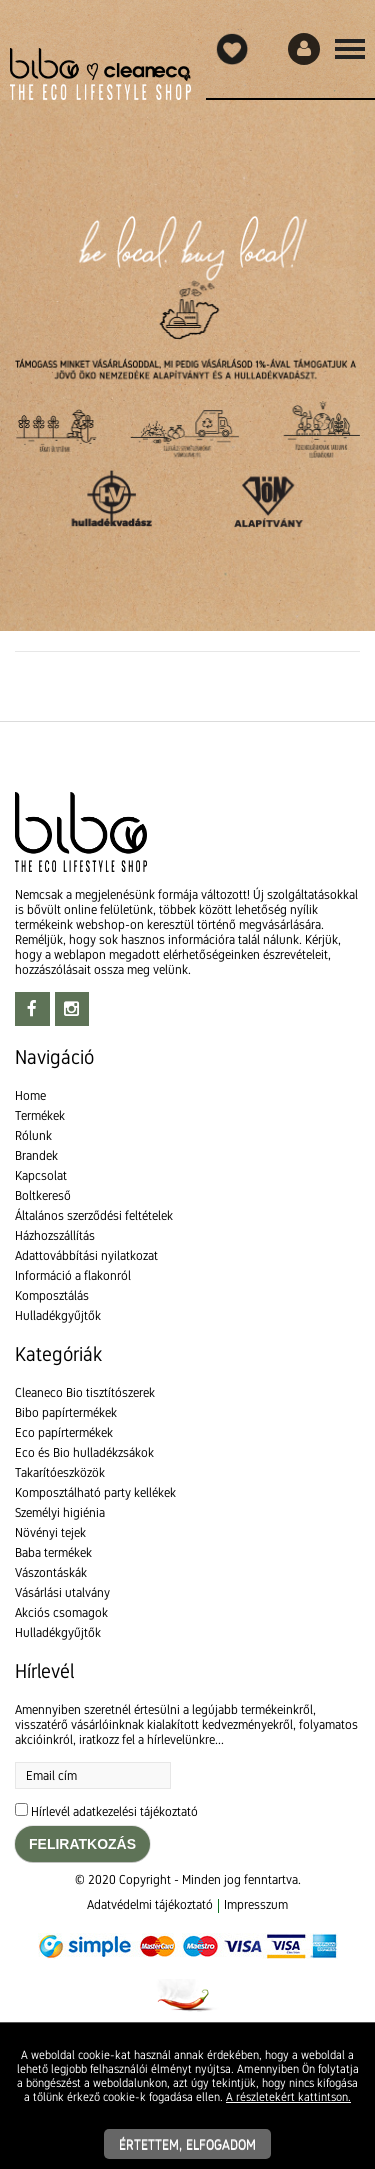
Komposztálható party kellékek (95, 1492)
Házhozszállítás (55, 1235)
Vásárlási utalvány (62, 1592)
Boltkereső (43, 1195)
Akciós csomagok (61, 1612)
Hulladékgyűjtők (58, 1315)
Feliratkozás (82, 1844)
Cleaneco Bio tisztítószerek (85, 1392)
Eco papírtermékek (64, 1432)
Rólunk (33, 1135)
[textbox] (187, 149)
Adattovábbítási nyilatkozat (86, 1255)
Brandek (36, 1155)
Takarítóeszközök (60, 1472)
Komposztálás (52, 1295)
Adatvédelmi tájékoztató (150, 1904)
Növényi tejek (50, 1532)
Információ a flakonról (73, 1275)
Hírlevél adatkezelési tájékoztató (114, 1811)
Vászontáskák (51, 1572)
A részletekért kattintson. (288, 2097)
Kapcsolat (41, 1175)
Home (30, 1095)
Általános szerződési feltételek (94, 1215)
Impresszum (256, 1904)
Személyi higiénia (60, 1512)
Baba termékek (53, 1552)
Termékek (40, 1115)
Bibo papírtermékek (66, 1412)
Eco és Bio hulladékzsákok (84, 1452)
